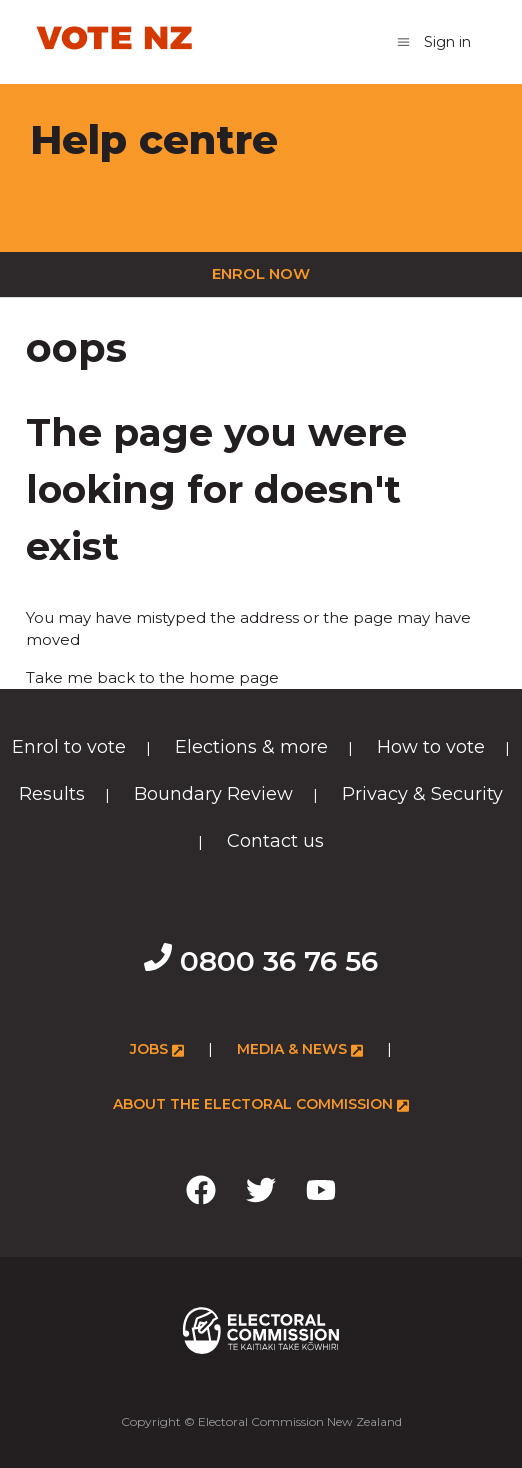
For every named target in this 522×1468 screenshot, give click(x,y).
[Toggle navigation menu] (403, 41)
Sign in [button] (447, 42)
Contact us (275, 841)
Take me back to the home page (152, 677)
